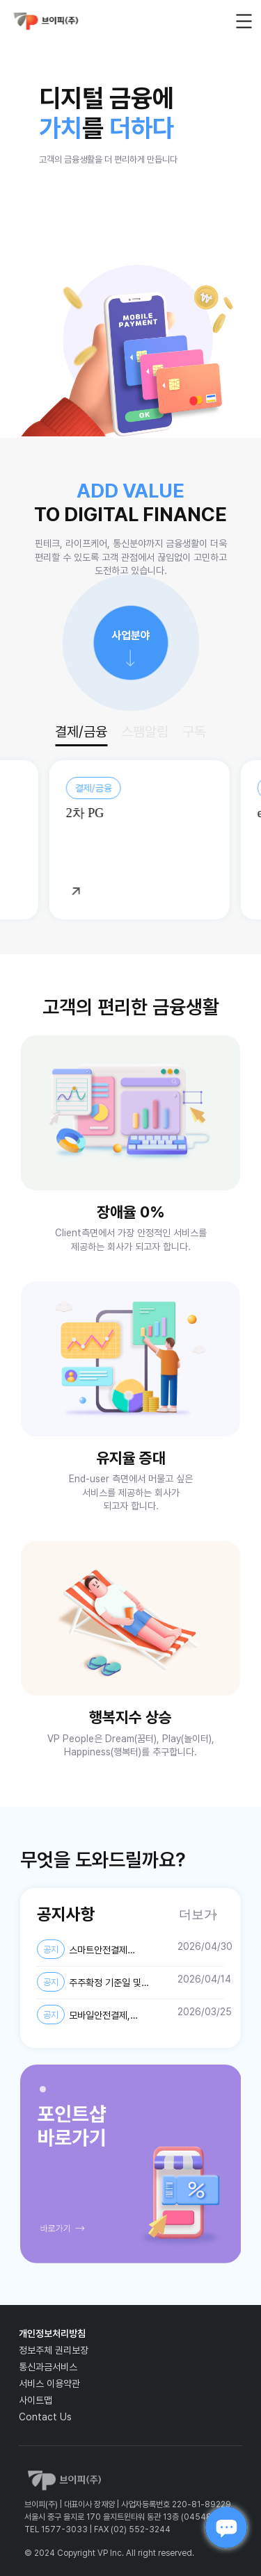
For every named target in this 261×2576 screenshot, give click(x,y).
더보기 (197, 1914)
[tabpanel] (131, 2164)
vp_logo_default (46, 21)
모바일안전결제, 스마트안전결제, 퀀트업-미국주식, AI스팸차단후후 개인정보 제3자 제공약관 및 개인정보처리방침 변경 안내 (104, 2015)
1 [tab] (47, 2093)
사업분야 (130, 635)
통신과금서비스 (48, 2366)
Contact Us (45, 2416)
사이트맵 (35, 2400)
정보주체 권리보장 (53, 2350)
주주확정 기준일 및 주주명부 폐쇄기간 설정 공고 (91, 1982)
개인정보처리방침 (52, 2333)
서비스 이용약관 (49, 2383)
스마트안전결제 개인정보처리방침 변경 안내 (90, 1949)
